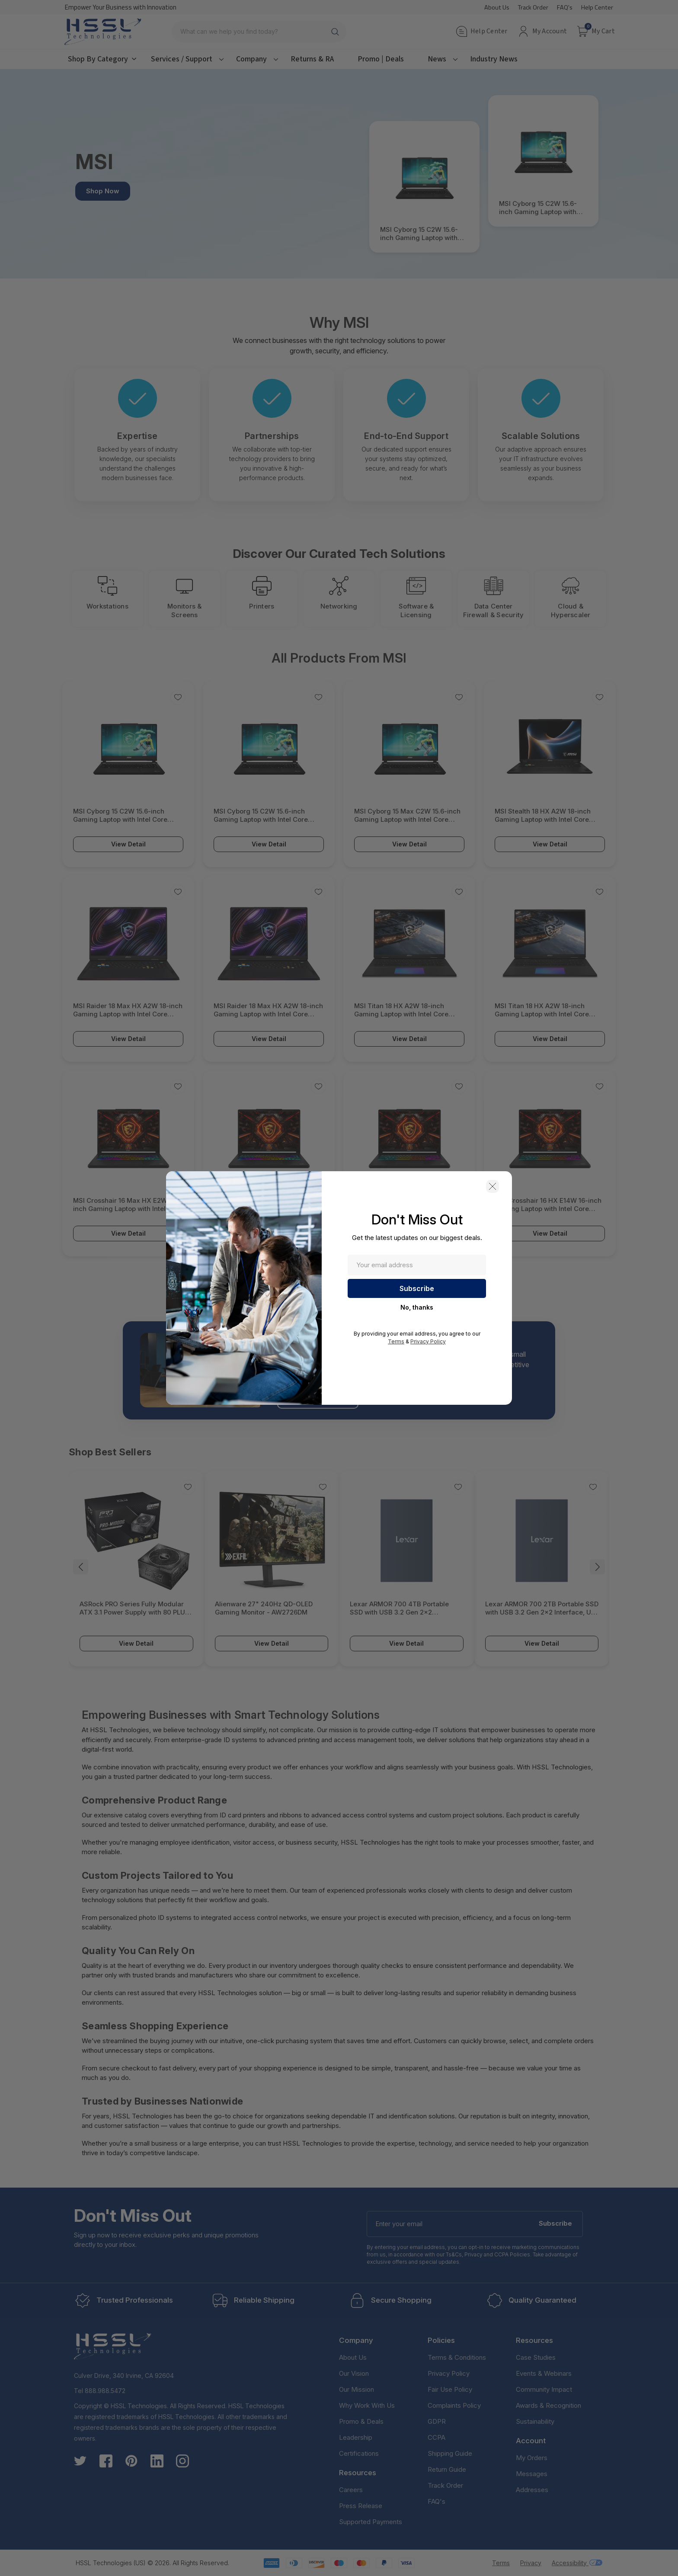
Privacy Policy (428, 1341)
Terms (396, 1341)
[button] (492, 1186)
